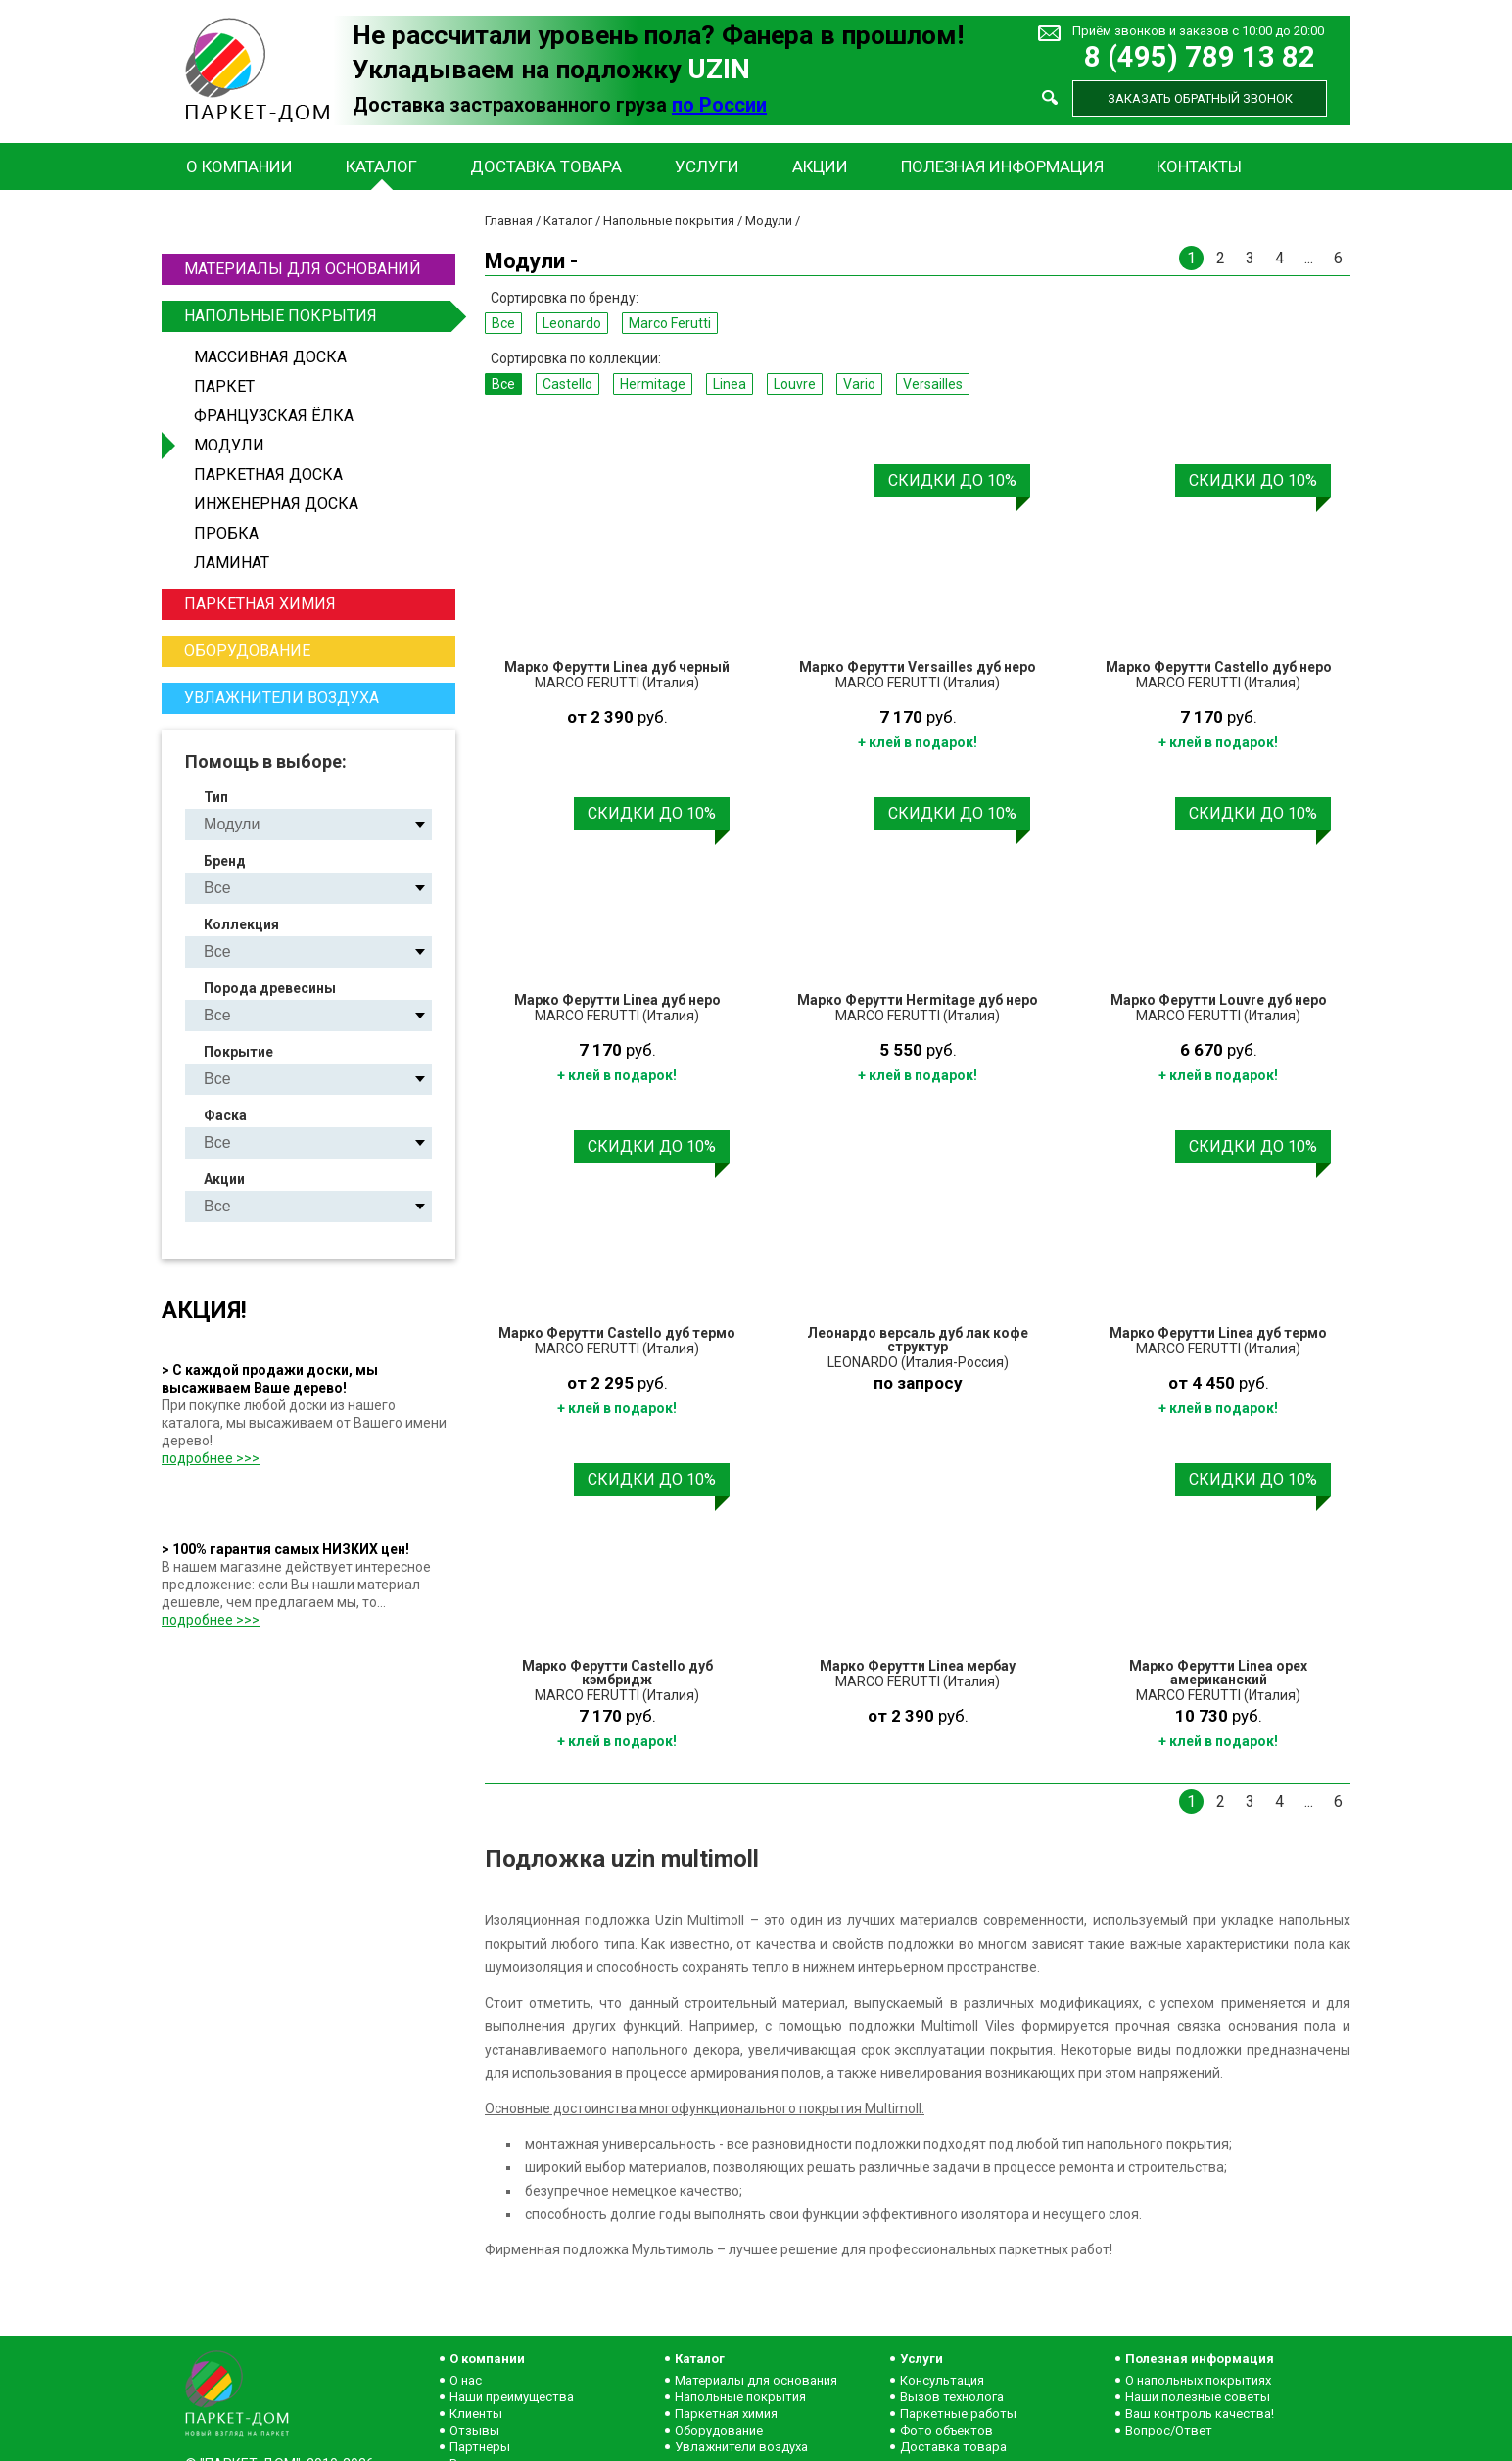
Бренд (225, 861)
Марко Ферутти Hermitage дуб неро (917, 1000)
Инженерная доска (276, 504)
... (1308, 258)
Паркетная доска (268, 474)
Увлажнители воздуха (281, 697)
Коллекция (241, 924)
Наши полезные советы (1197, 2397)
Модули (229, 445)
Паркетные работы (958, 2413)
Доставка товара (546, 166)
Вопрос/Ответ (1168, 2430)
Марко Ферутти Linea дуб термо (1218, 1333)
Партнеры (479, 2446)
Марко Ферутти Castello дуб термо (616, 1333)
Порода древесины (270, 988)
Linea (729, 384)
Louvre (795, 384)
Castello (567, 384)
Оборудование (247, 650)
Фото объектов (946, 2430)
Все (503, 323)
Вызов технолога (952, 2397)
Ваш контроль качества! (1199, 2413)
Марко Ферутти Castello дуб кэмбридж (617, 1672)
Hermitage (652, 384)
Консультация (942, 2380)
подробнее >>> (211, 1458)
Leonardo (572, 323)
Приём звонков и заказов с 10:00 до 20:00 (1198, 30)
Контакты (1199, 166)
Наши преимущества (511, 2397)
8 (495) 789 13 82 (1199, 57)
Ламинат (231, 562)
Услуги (707, 166)
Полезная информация (1002, 166)
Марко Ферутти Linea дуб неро (617, 1000)
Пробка (226, 533)
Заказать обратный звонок (1200, 98)
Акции (820, 166)
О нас (465, 2380)
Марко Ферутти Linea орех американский (1218, 1672)
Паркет (224, 386)
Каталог (381, 166)
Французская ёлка (274, 415)
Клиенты (475, 2413)
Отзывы (474, 2430)
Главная (509, 220)
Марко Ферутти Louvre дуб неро (1218, 1000)
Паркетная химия (260, 603)
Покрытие (238, 1052)
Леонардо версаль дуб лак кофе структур (917, 1339)
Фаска (225, 1115)
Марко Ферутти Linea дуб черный (617, 667)
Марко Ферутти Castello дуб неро (1219, 667)
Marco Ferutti (670, 323)
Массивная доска (270, 357)
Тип (216, 797)
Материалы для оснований (302, 269)
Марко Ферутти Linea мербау (918, 1666)
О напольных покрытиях (1198, 2380)
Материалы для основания (756, 2380)
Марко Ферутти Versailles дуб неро (917, 667)
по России (719, 105)
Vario (859, 384)
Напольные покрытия (317, 316)
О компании (239, 166)
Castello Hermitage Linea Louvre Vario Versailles (324, 951)
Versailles (933, 384)
